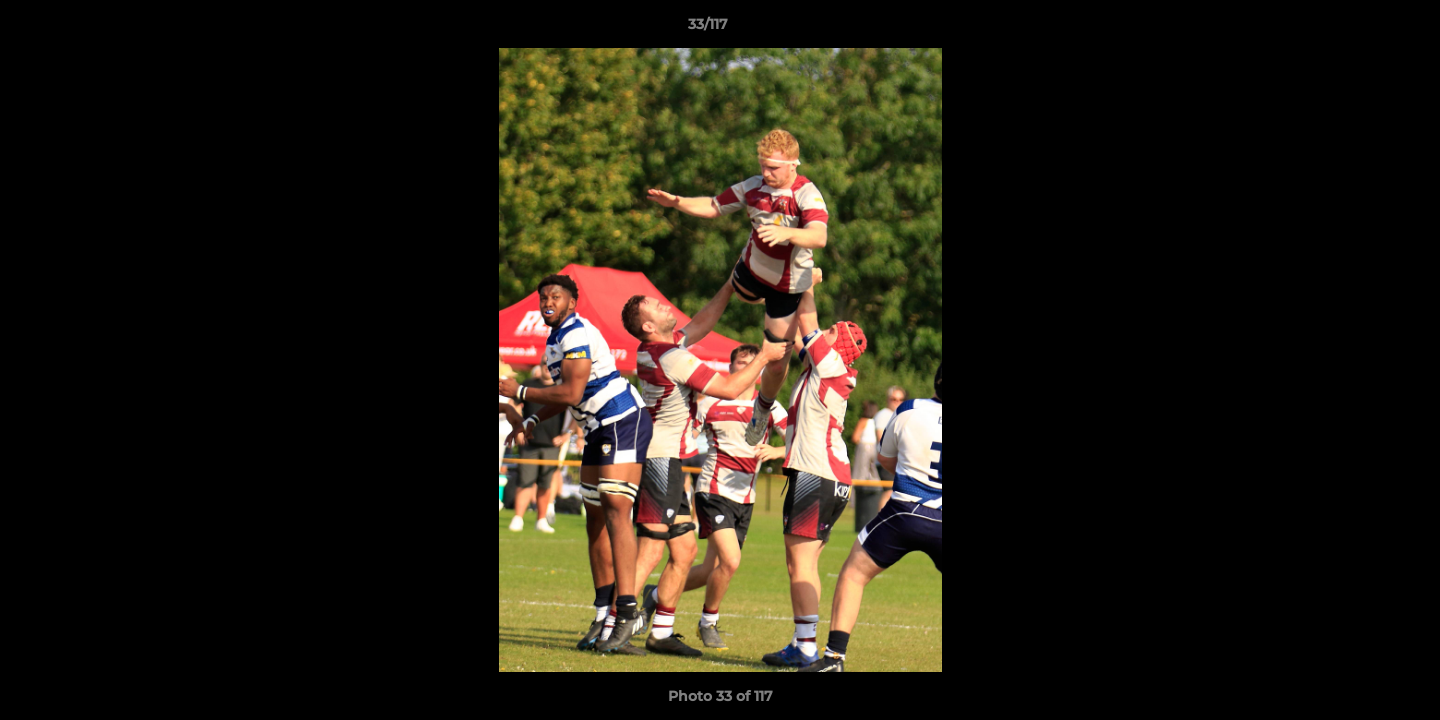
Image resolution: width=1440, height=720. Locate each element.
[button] (1356, 29)
